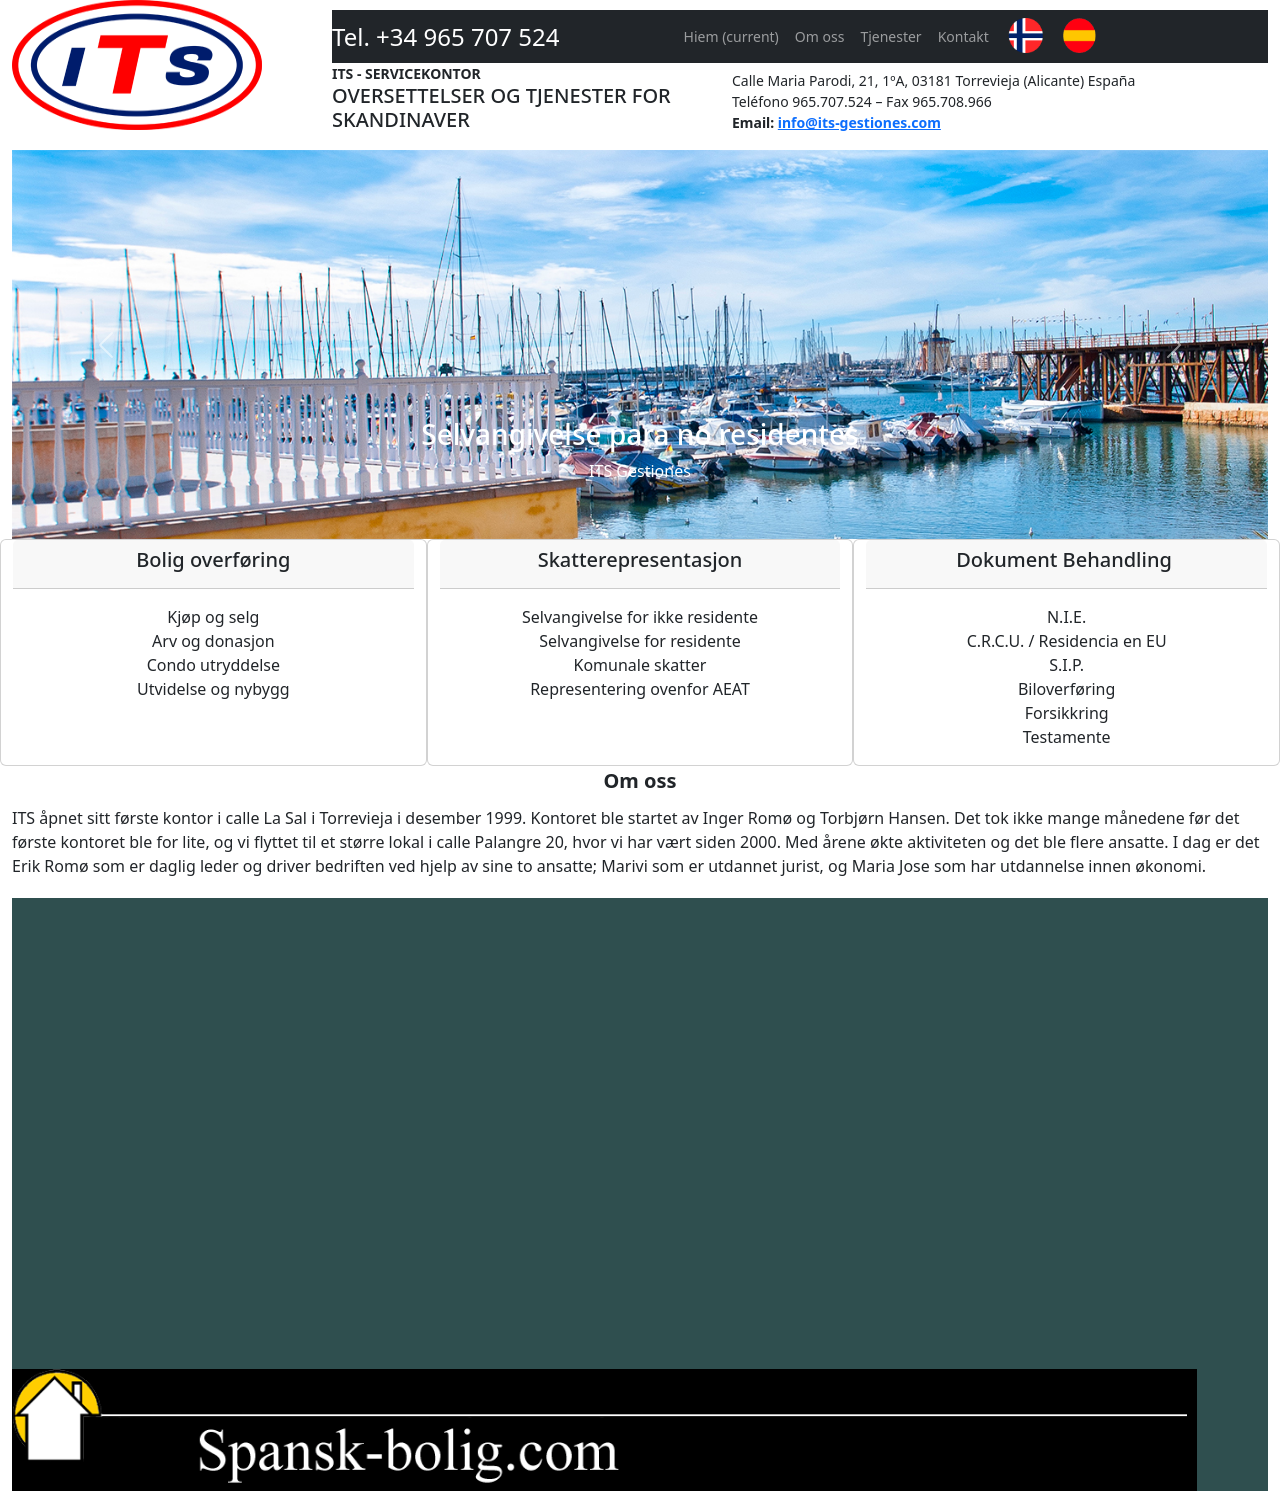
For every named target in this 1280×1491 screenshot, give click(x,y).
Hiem (731, 36)
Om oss (820, 36)
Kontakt (963, 36)
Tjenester (890, 36)
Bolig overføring (213, 559)
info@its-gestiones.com (859, 122)
